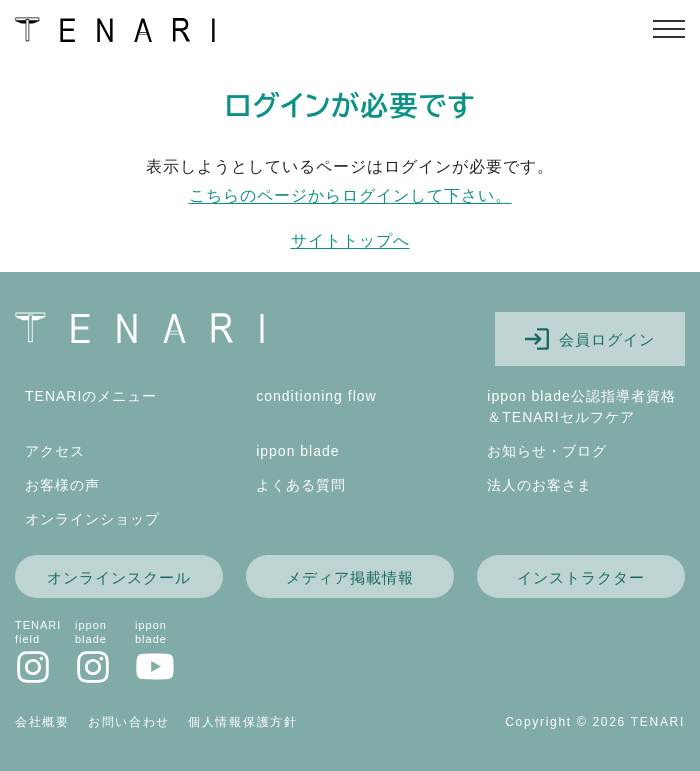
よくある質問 (301, 485)
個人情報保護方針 (243, 722)
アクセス (55, 451)
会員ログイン (589, 339)
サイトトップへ (350, 240)
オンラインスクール (119, 577)
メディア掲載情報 (350, 577)
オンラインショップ (92, 519)
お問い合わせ (129, 722)
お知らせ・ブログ (547, 451)
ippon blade (297, 451)
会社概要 (42, 722)
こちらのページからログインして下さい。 (350, 195)
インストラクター (581, 577)
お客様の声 (62, 485)
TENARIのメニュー (91, 396)
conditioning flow (316, 396)
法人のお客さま (539, 485)
